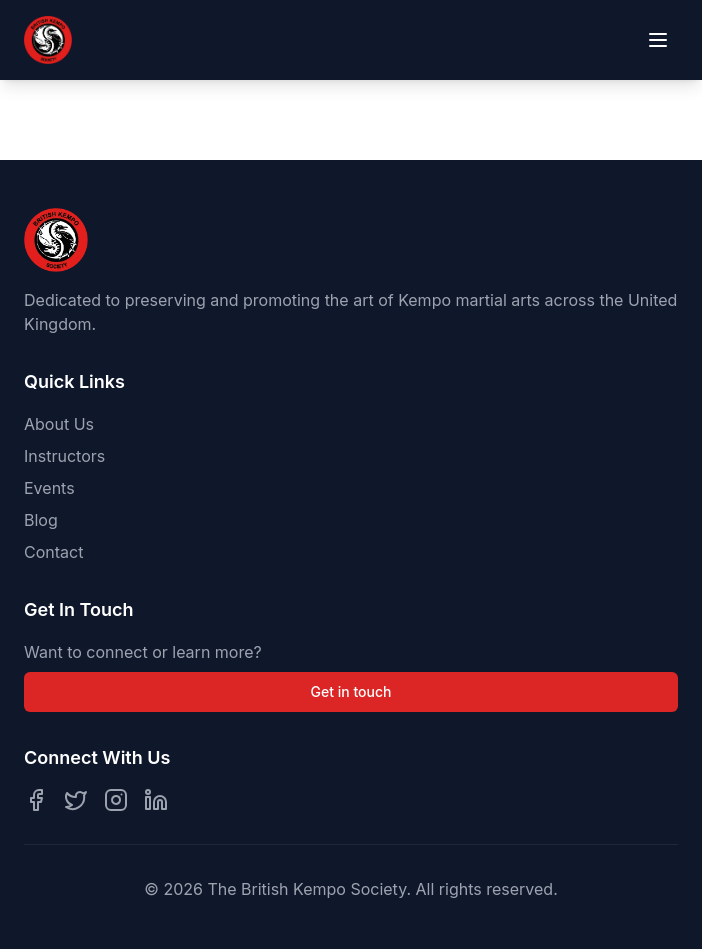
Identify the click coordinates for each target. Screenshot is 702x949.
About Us (59, 424)
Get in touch (351, 691)
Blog (41, 520)
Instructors (64, 456)
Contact (53, 552)
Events (49, 488)
